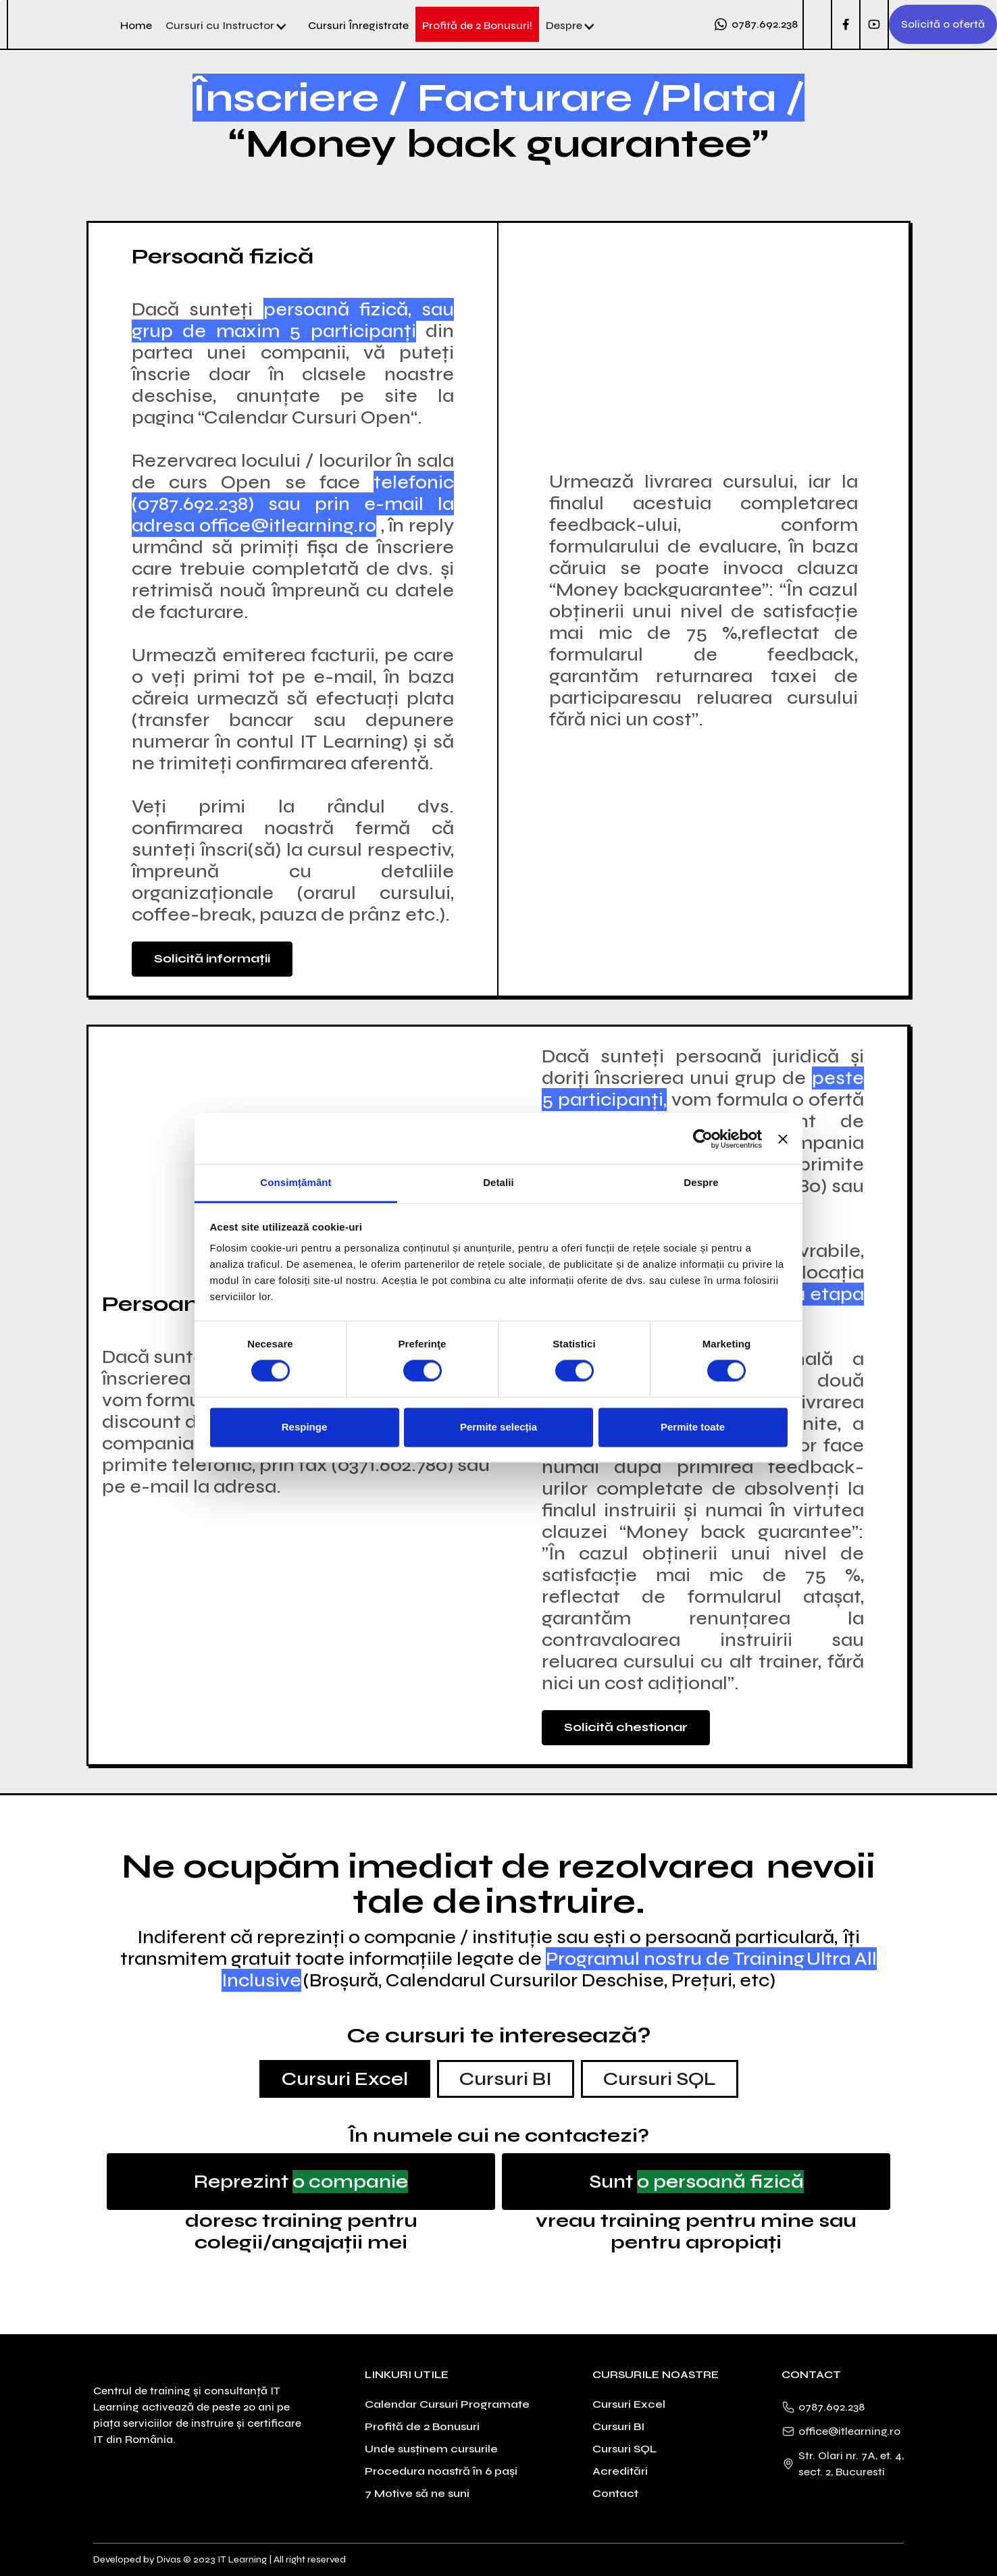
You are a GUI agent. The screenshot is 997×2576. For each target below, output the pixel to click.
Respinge (305, 1427)
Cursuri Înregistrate (358, 25)
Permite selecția (498, 1427)
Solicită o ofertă (943, 24)
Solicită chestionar (626, 1727)
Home (136, 25)
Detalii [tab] (498, 1182)
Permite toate (693, 1427)
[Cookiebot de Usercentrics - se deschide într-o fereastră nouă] (703, 1139)
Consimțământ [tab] (295, 1182)
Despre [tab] (701, 1182)
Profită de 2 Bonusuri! (477, 25)
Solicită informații (212, 958)
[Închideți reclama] (783, 1138)
